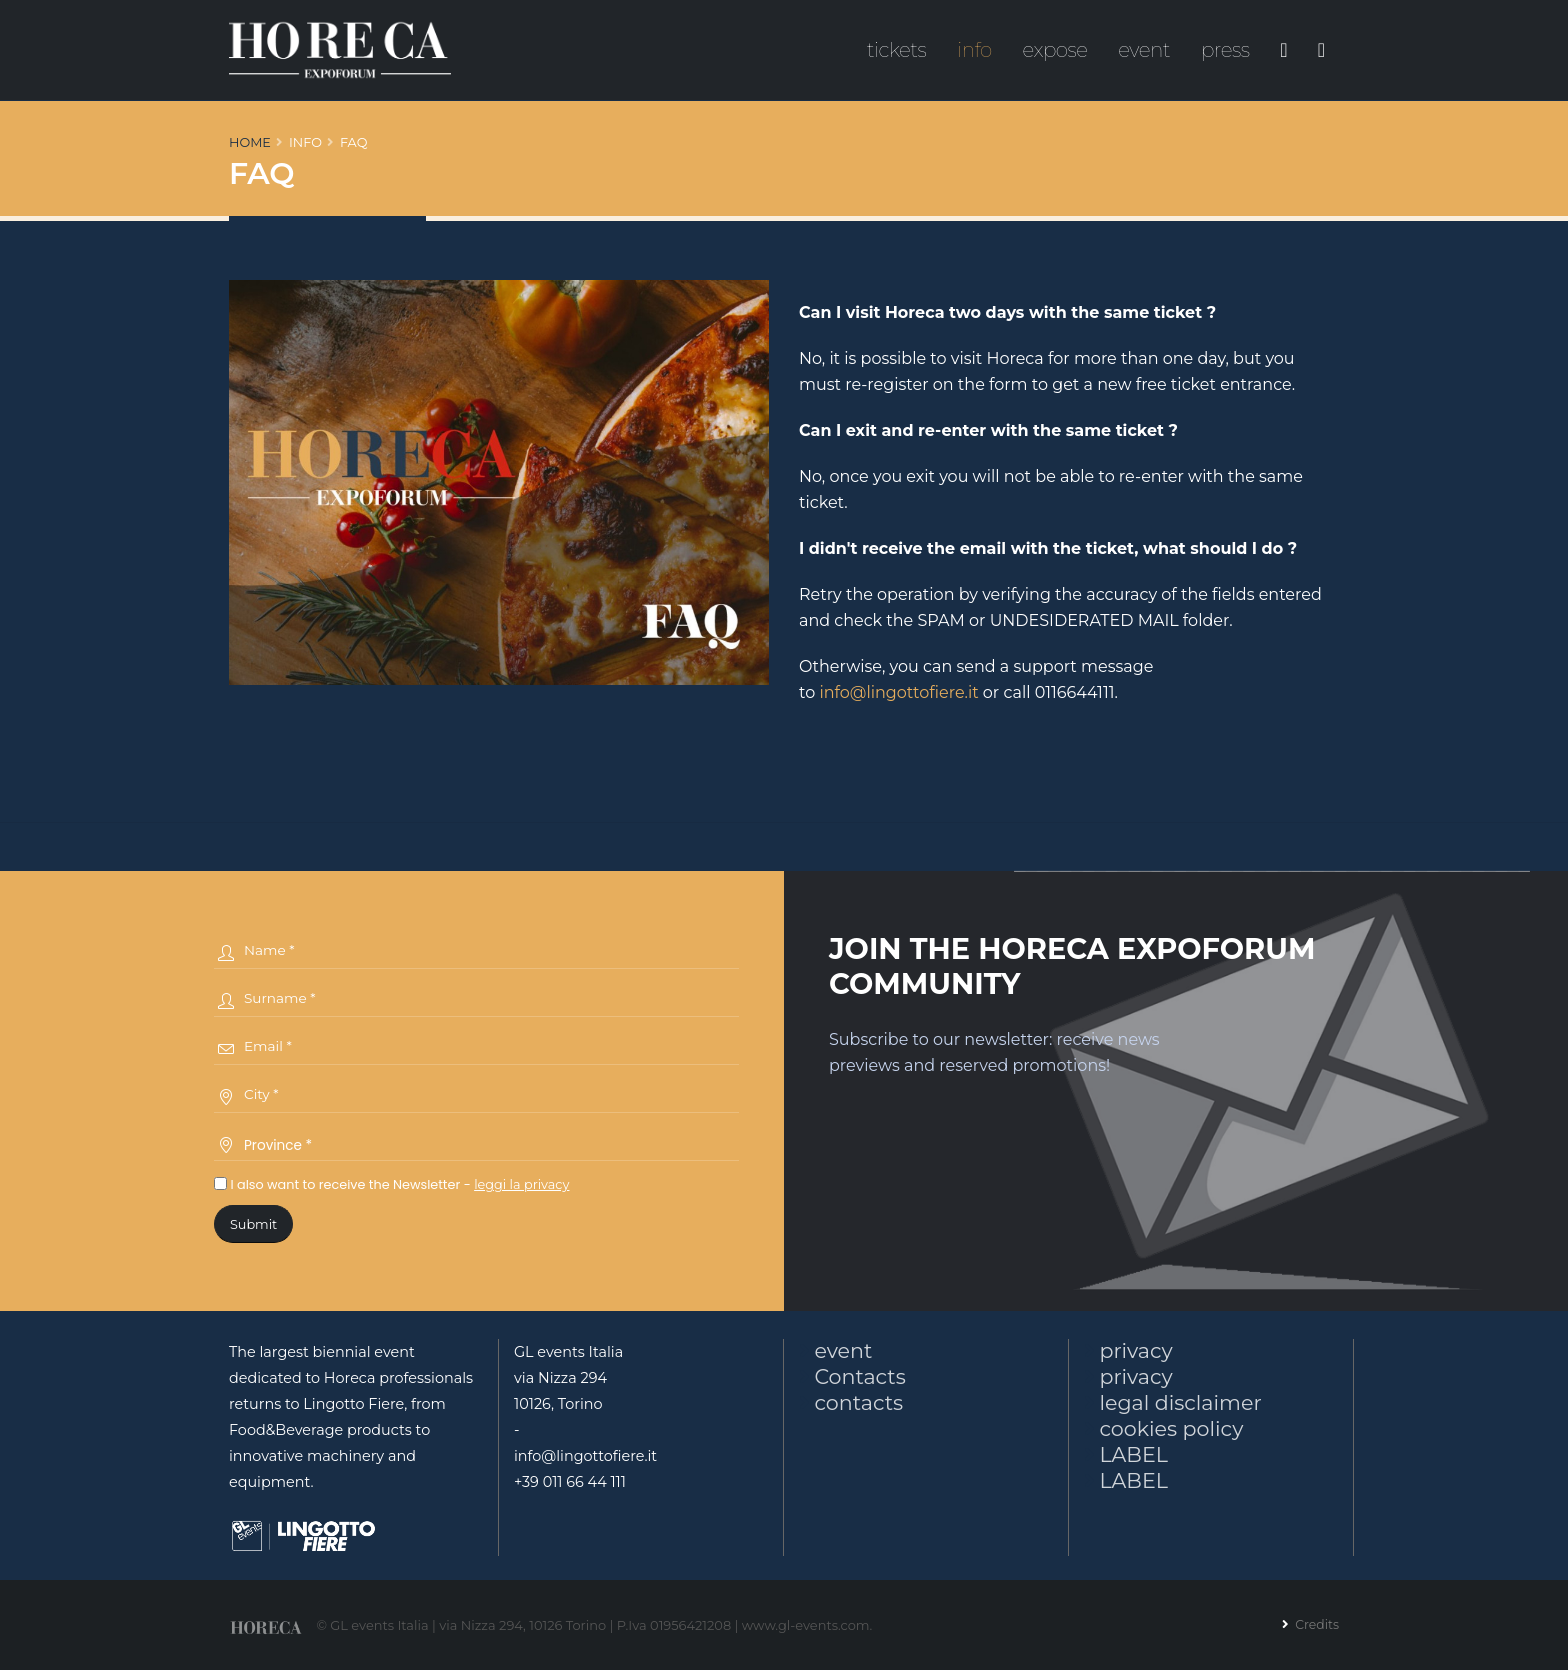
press (1225, 50)
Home (250, 142)
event (1144, 50)
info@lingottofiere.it (898, 692)
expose (1055, 50)
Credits (1314, 1624)
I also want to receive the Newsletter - (391, 1184)
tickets (897, 50)
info (974, 50)
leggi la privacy (521, 1184)
